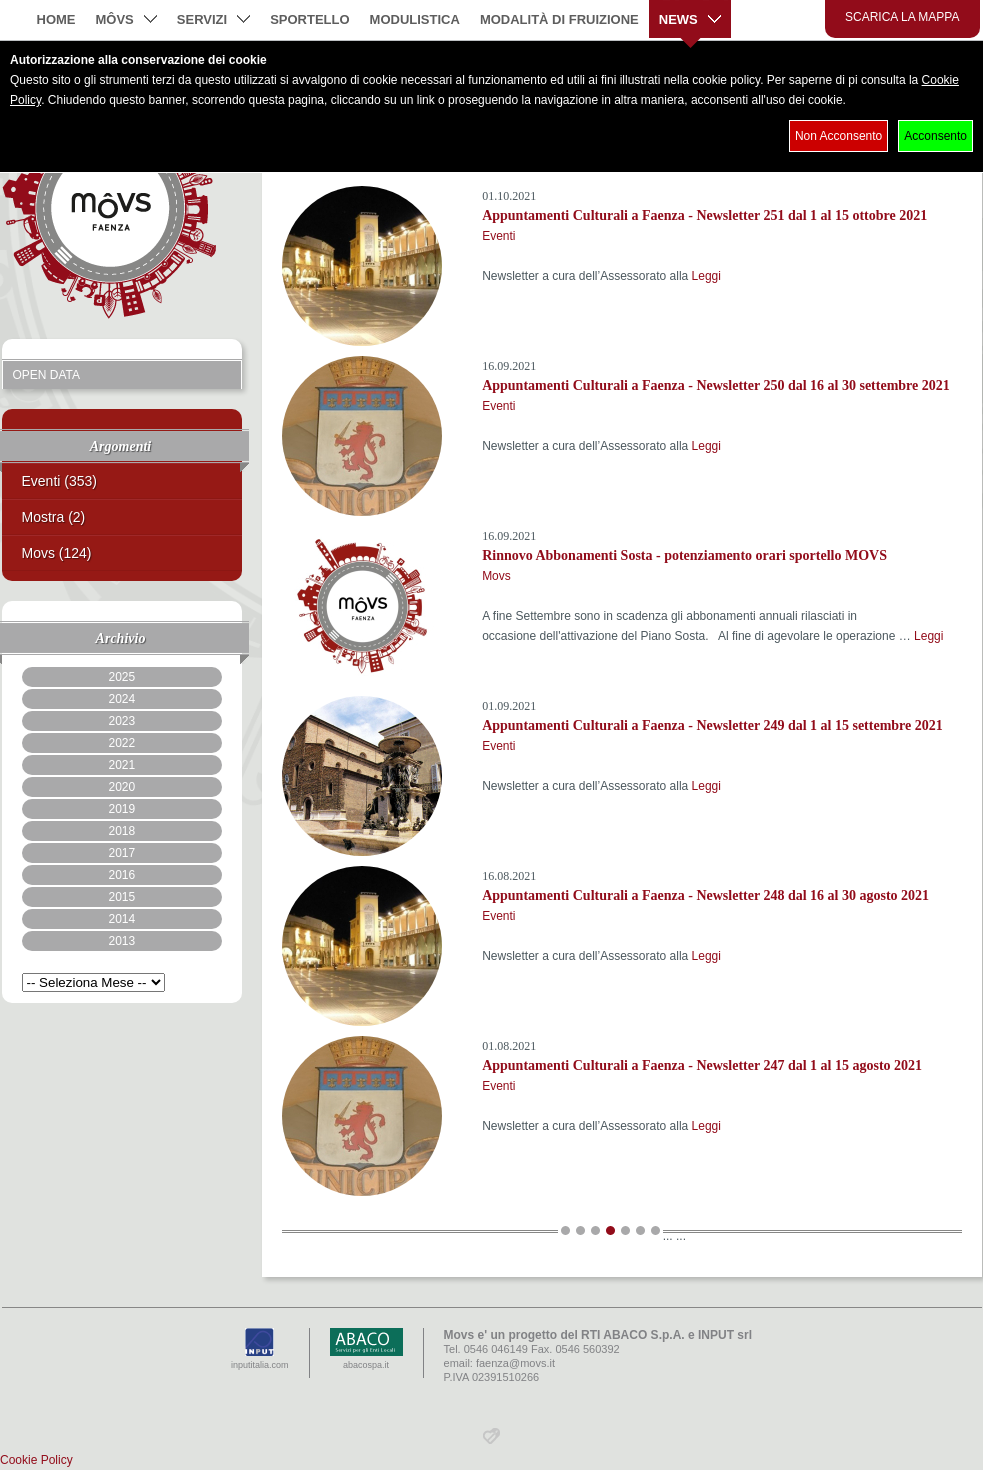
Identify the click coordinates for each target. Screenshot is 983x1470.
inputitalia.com (260, 1349)
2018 (121, 831)
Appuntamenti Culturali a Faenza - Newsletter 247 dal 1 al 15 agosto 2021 (702, 1065)
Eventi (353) (59, 481)
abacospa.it (366, 1349)
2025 (121, 677)
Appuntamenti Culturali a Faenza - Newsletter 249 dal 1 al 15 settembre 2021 (712, 725)
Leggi (706, 276)
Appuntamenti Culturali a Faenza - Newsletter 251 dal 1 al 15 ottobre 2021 (704, 215)
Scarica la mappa (902, 17)
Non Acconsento (838, 136)
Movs (496, 576)
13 (640, 1230)
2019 (121, 809)
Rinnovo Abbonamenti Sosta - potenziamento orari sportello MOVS (684, 555)
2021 (121, 765)
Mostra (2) (54, 517)
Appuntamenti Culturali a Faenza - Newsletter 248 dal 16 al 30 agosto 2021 (705, 895)
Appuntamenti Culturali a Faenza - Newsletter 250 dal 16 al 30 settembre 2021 (716, 385)
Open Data (47, 375)
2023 (121, 721)
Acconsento (935, 136)
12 (625, 1230)
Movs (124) (57, 553)
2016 (121, 875)
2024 (121, 699)
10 (595, 1230)
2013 (121, 941)
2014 (121, 919)
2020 (121, 787)
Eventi (498, 236)
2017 (121, 853)
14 (655, 1230)
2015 (121, 897)
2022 (121, 743)
